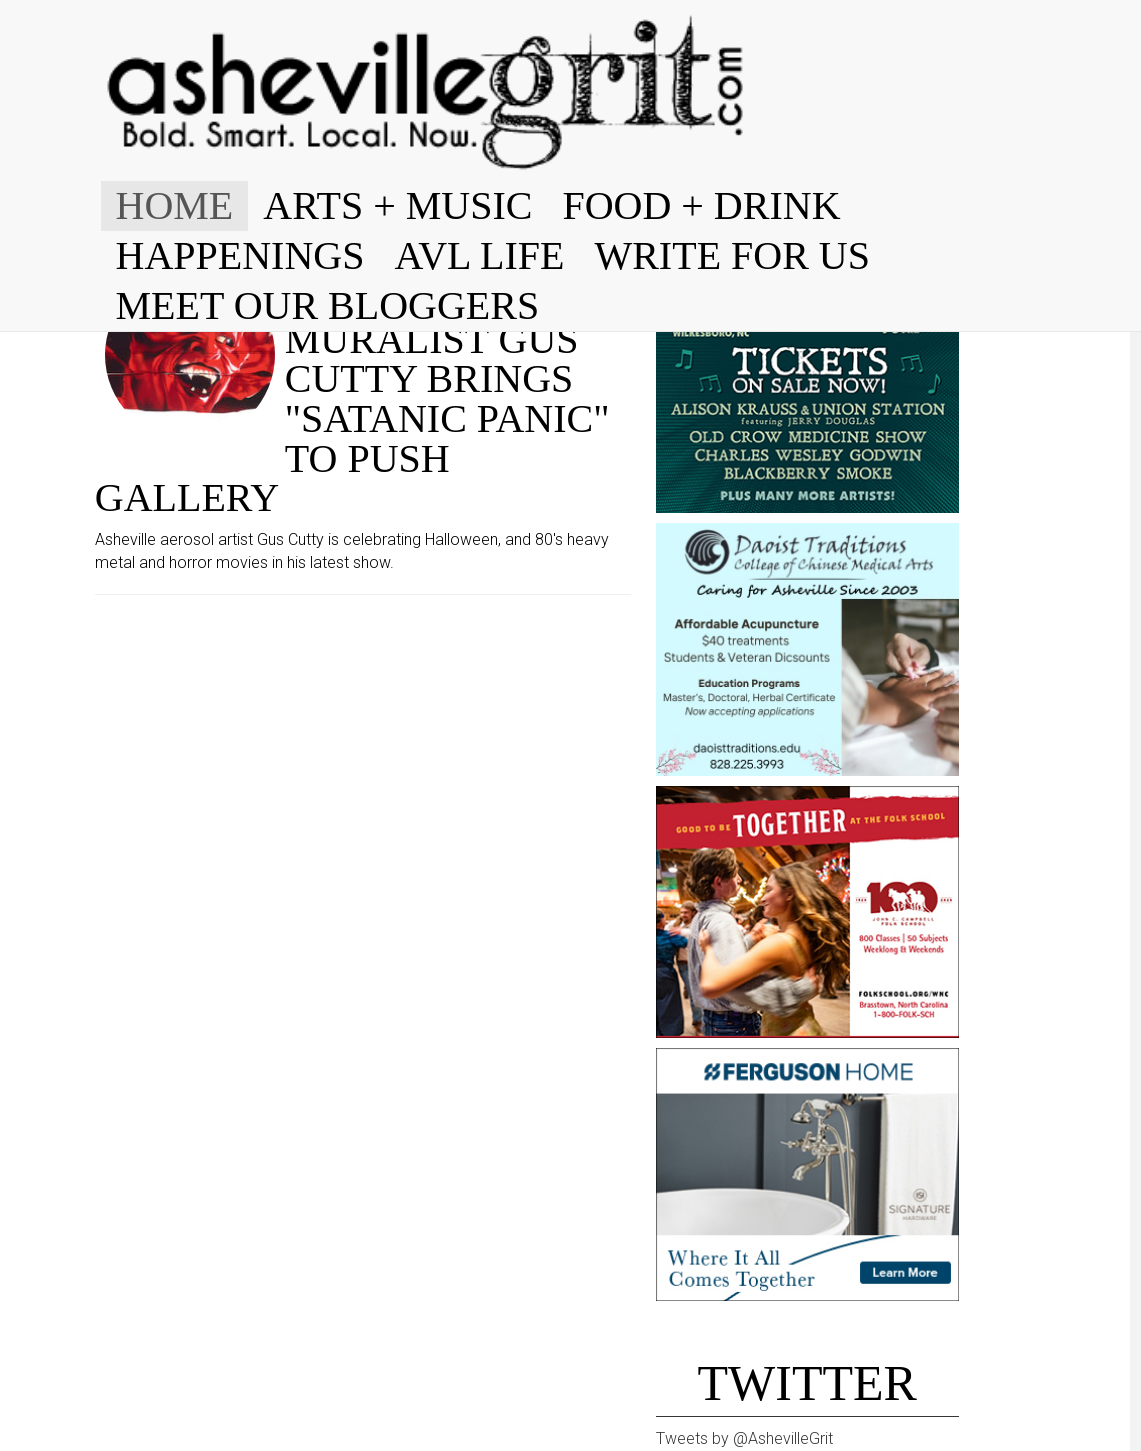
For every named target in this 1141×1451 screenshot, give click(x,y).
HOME (175, 205)
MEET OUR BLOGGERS (328, 305)
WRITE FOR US (732, 255)
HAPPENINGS (240, 255)
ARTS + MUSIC (397, 205)
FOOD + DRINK (701, 205)
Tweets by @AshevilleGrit (744, 1438)
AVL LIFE (479, 255)
